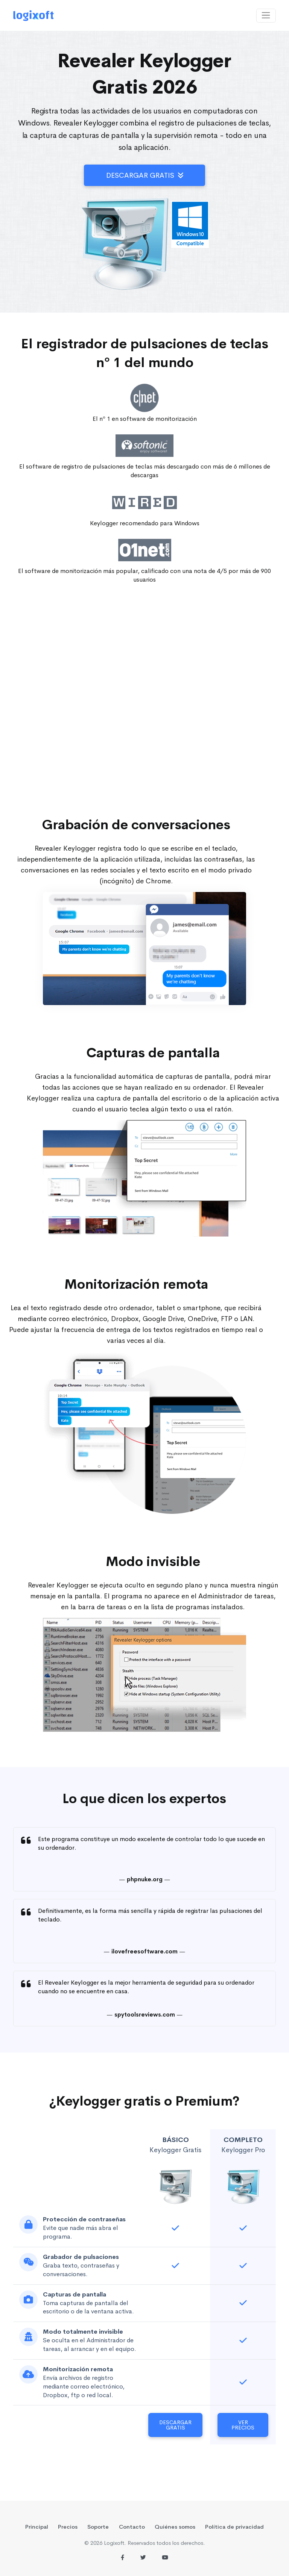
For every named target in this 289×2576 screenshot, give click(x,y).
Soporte (98, 2526)
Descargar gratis (144, 175)
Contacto (132, 2526)
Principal (36, 2526)
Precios (68, 2526)
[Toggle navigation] (266, 16)
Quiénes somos (175, 2526)
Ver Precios (242, 2425)
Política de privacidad (234, 2526)
